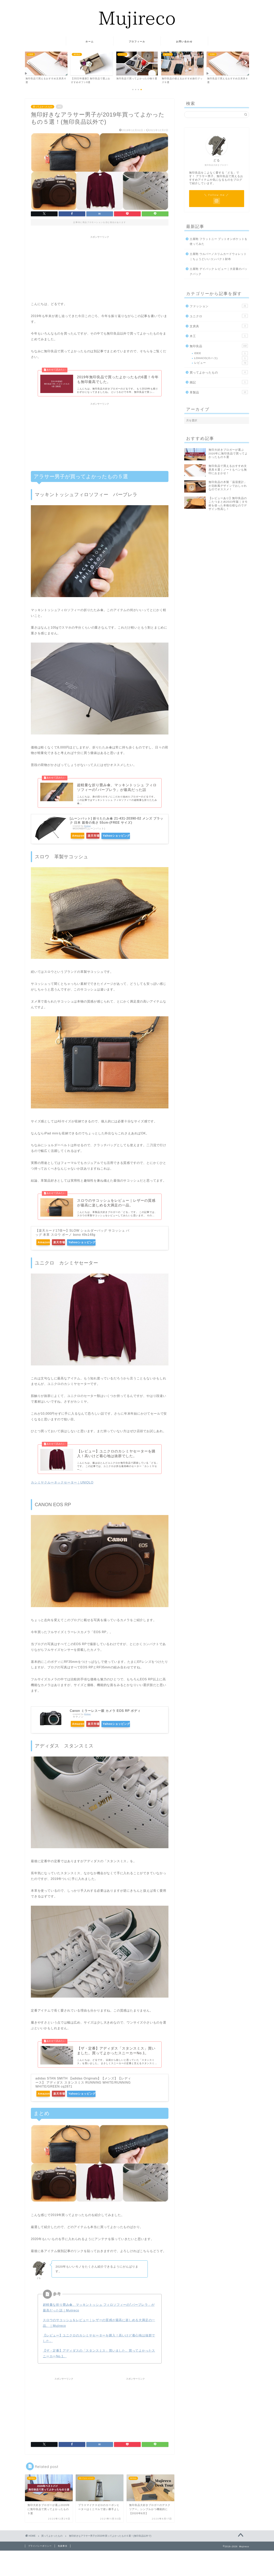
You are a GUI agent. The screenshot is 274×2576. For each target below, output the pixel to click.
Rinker (87, 835)
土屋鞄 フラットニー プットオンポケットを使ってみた (219, 242)
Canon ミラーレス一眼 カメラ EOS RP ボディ (105, 1730)
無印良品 (219, 346)
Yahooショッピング (129, 845)
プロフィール (137, 41)
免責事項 (62, 2571)
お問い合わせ (184, 41)
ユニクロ (219, 316)
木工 (219, 336)
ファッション (219, 306)
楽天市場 (101, 845)
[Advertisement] (99, 267)
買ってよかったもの (42, 106)
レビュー (221, 363)
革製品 (219, 392)
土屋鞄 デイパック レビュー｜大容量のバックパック (219, 271)
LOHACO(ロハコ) (221, 358)
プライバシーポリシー (40, 2571)
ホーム (90, 41)
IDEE (221, 353)
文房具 (219, 326)
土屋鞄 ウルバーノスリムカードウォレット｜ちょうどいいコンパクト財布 (218, 257)
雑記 (219, 382)
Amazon (80, 845)
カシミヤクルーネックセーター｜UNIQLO (62, 1501)
